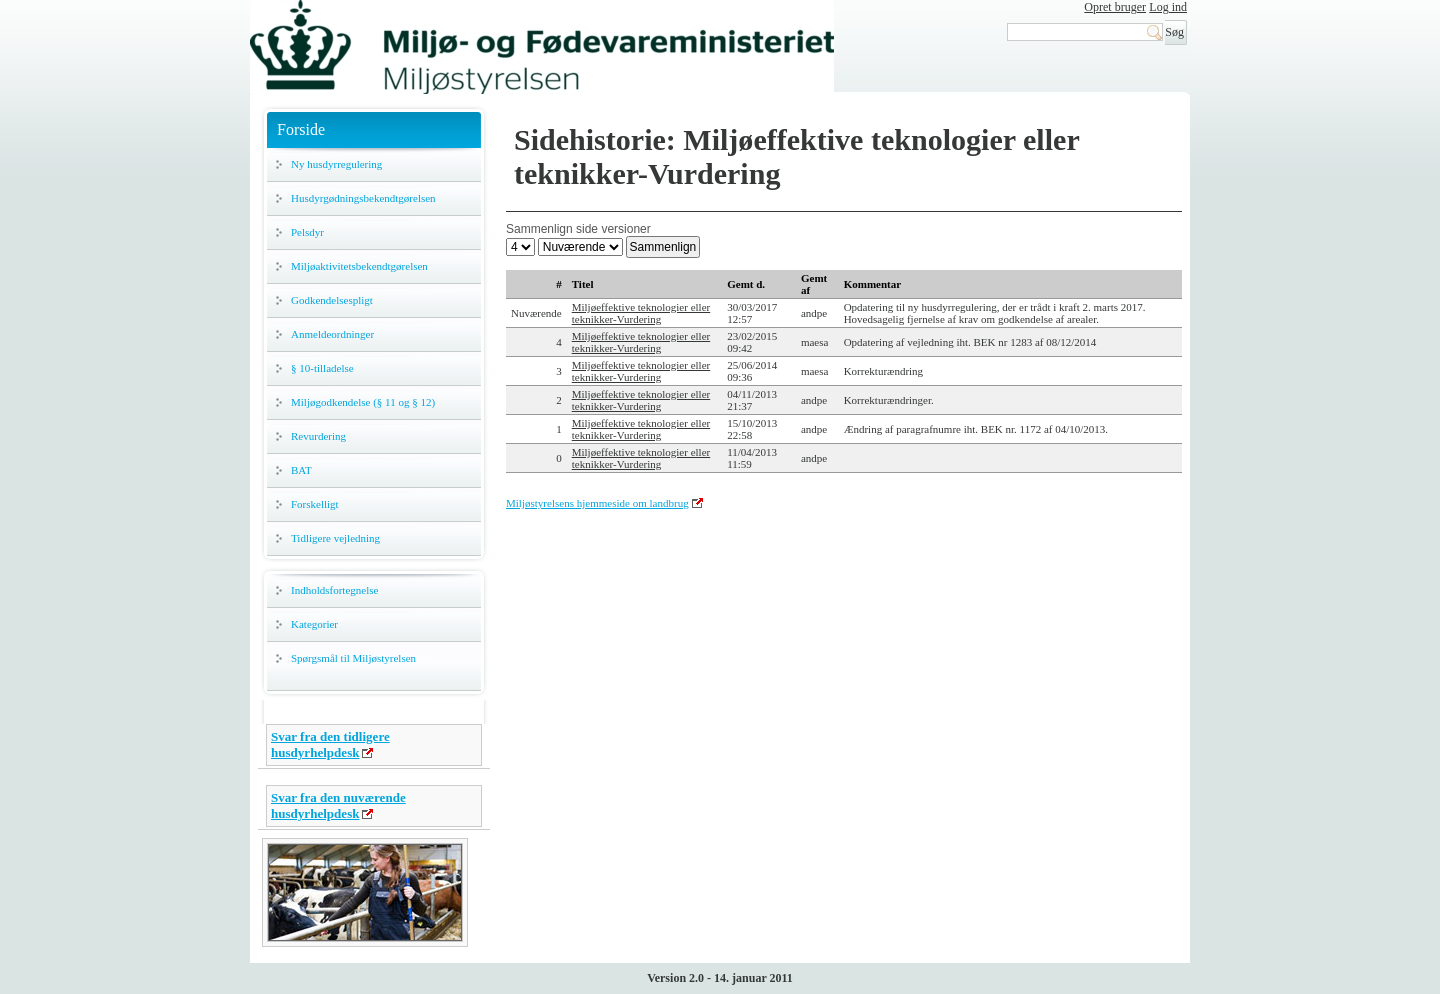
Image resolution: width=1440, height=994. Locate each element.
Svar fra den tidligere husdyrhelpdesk (330, 744)
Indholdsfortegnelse (334, 590)
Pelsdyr (307, 232)
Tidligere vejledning (335, 538)
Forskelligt (315, 504)
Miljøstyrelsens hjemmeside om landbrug (597, 503)
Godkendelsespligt (332, 300)
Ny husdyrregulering (336, 164)
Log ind (1168, 7)
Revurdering (318, 436)
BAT (301, 470)
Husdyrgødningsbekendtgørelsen (363, 198)
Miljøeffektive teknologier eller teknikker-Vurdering (641, 313)
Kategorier (314, 624)
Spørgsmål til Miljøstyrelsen (353, 658)
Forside (301, 129)
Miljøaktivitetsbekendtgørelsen (359, 266)
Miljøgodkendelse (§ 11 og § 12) (363, 402)
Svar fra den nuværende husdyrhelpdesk (338, 805)
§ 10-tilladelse (322, 368)
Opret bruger (1115, 7)
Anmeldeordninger (332, 334)
